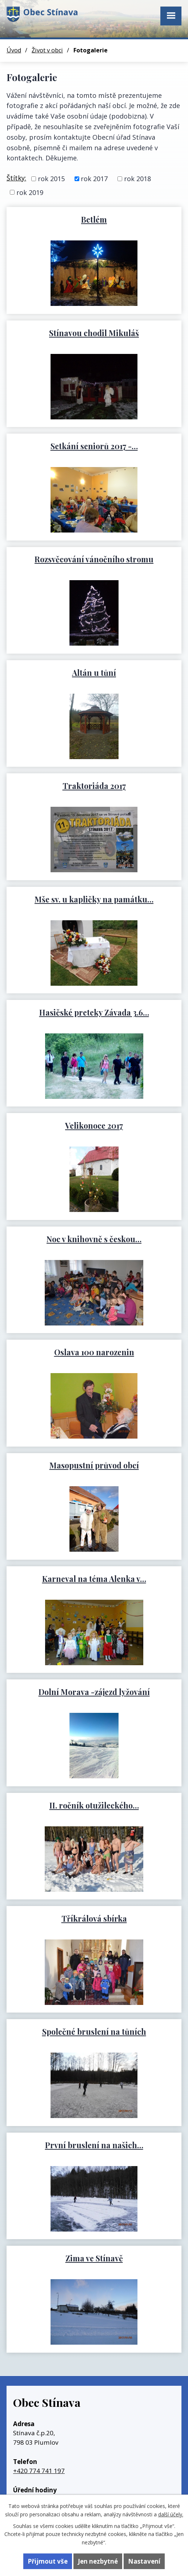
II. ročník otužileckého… (94, 1805)
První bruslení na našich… (94, 2145)
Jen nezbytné (98, 2561)
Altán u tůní (94, 672)
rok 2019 (29, 192)
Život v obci (47, 50)
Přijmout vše (48, 2561)
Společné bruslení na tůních (94, 2031)
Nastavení (144, 2561)
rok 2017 (94, 178)
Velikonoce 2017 (94, 1125)
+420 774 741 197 (39, 2471)
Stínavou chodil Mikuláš (94, 333)
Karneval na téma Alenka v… (94, 1579)
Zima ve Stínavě (94, 2258)
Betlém (94, 219)
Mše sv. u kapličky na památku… (94, 899)
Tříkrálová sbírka (94, 1918)
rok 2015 (51, 178)
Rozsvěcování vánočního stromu (94, 559)
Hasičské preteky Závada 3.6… (94, 1012)
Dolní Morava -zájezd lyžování (94, 1692)
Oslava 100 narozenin (94, 1352)
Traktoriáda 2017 (94, 786)
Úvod (14, 50)
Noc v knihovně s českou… (94, 1239)
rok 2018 (137, 178)
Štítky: (16, 178)
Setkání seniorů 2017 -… (94, 446)
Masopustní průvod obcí (94, 1465)
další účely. (170, 2514)
